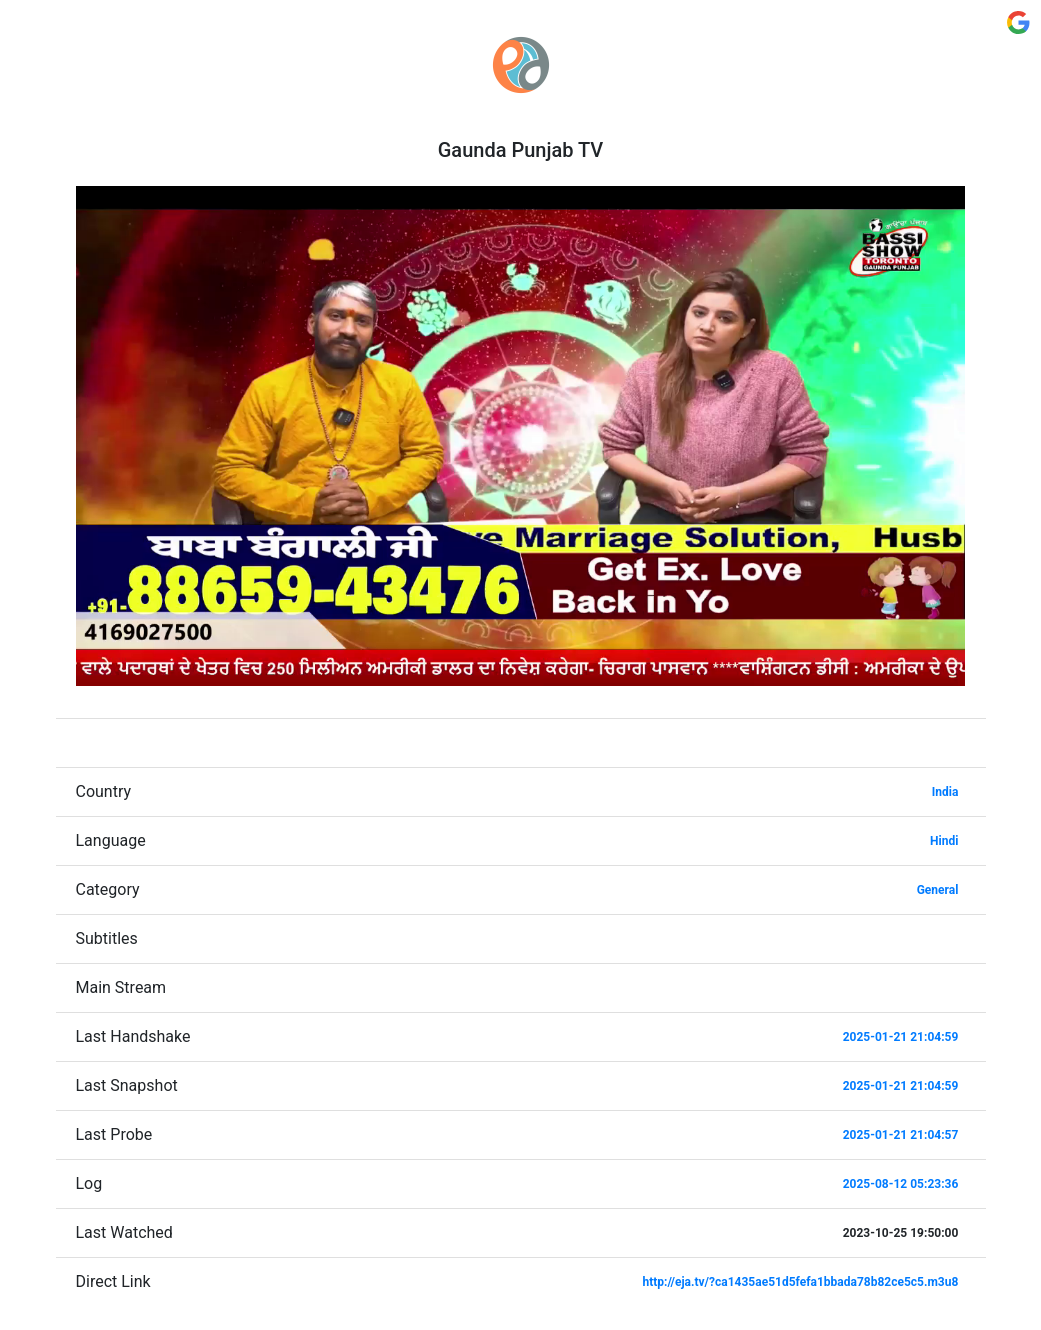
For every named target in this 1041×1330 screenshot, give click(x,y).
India (945, 792)
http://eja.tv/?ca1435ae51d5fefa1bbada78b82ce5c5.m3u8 (801, 1282)
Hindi (944, 841)
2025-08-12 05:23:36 (901, 1184)
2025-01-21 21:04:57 (901, 1135)
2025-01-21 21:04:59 (901, 1037)
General (938, 890)
